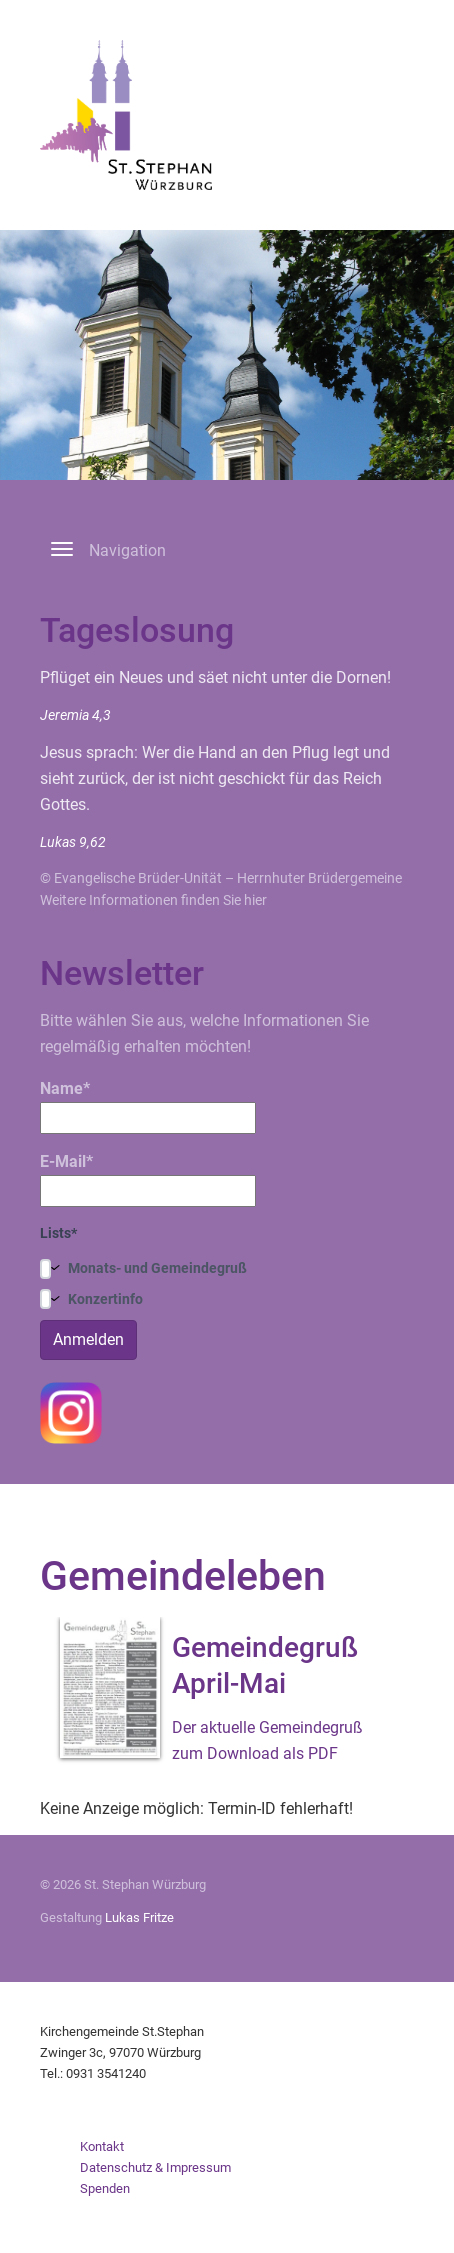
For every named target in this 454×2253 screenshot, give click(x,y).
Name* (148, 1106)
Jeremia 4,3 (75, 715)
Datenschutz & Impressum (155, 2167)
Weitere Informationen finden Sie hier (153, 900)
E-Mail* (148, 1179)
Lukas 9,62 (73, 842)
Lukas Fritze (139, 1917)
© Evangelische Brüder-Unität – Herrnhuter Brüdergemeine (221, 878)
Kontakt (102, 2146)
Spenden (105, 2188)
